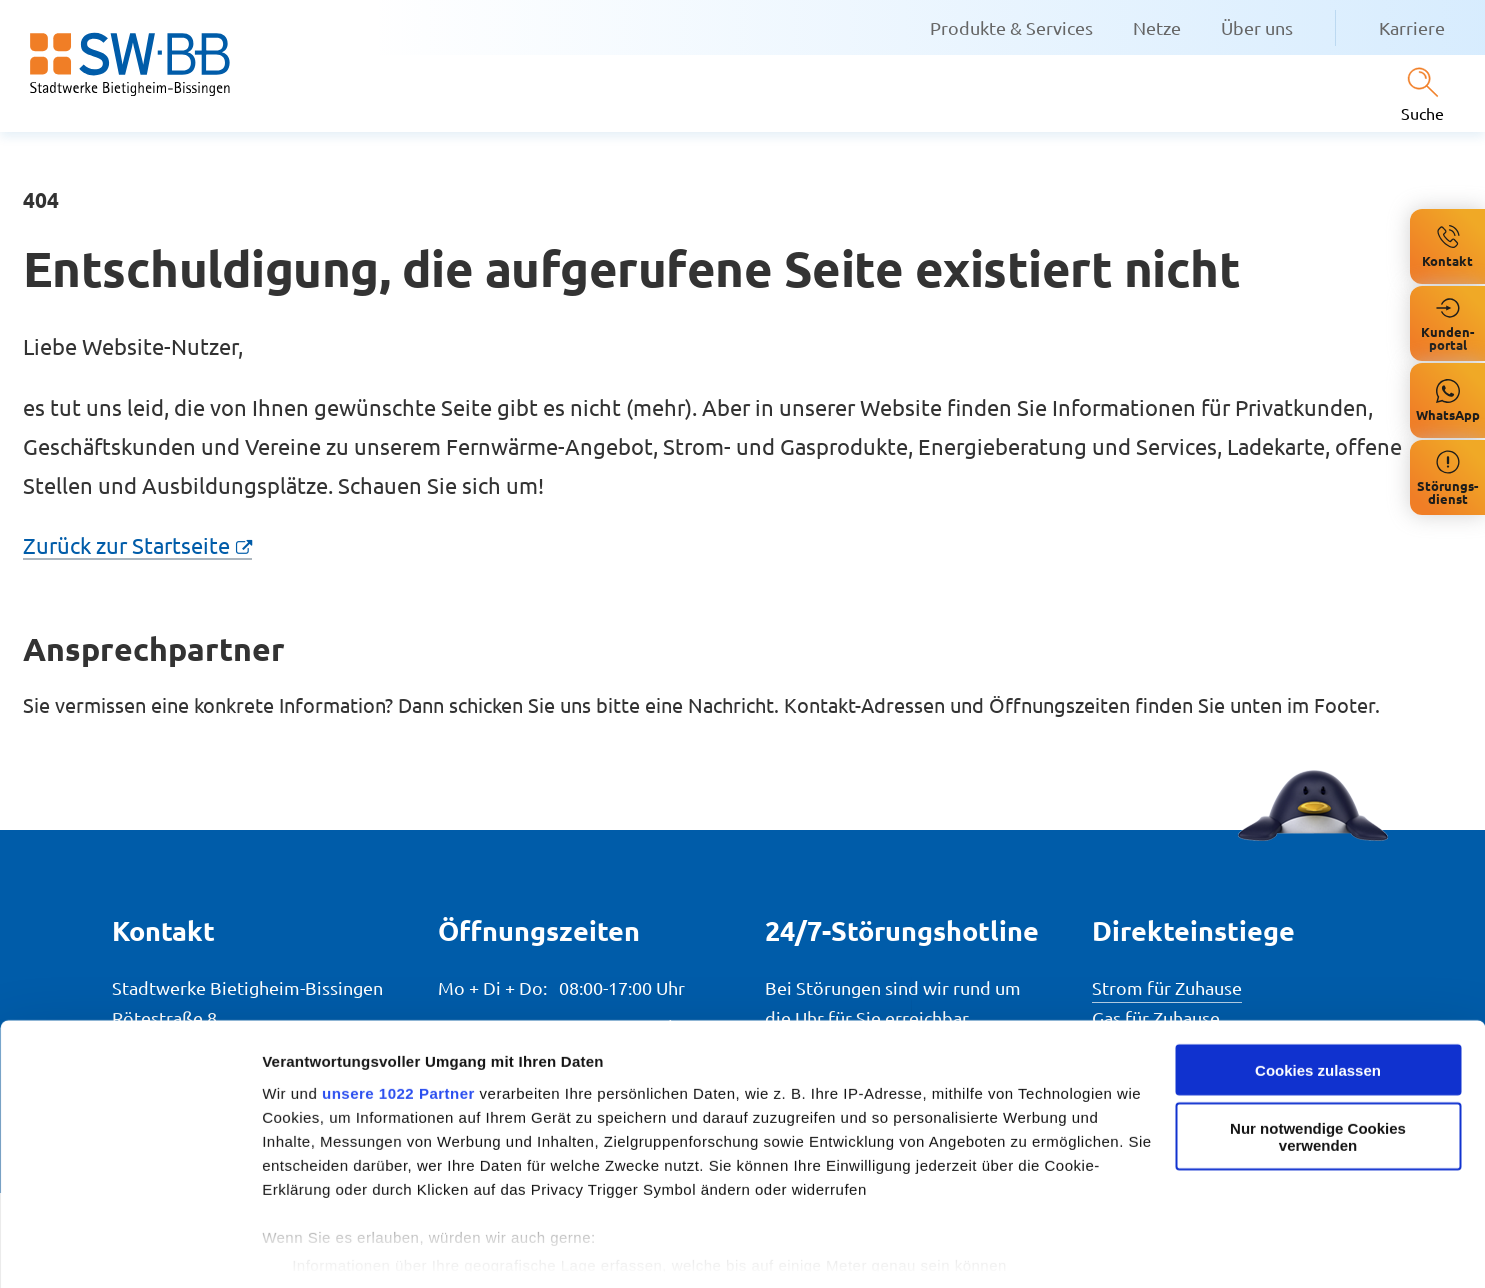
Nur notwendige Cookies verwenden (1318, 1072)
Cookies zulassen (1318, 1004)
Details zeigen (312, 1248)
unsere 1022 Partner (398, 1027)
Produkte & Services (1011, 27)
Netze (1157, 27)
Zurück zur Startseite (126, 545)
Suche (1422, 113)
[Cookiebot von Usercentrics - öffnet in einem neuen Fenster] (129, 1249)
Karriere (1412, 27)
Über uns (1257, 27)
